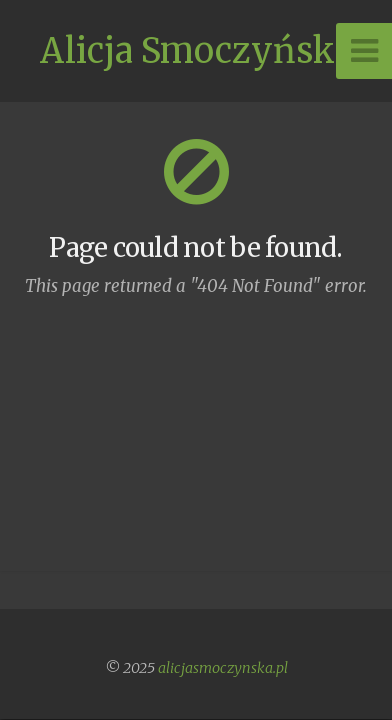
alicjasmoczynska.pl (223, 668)
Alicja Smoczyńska (196, 51)
